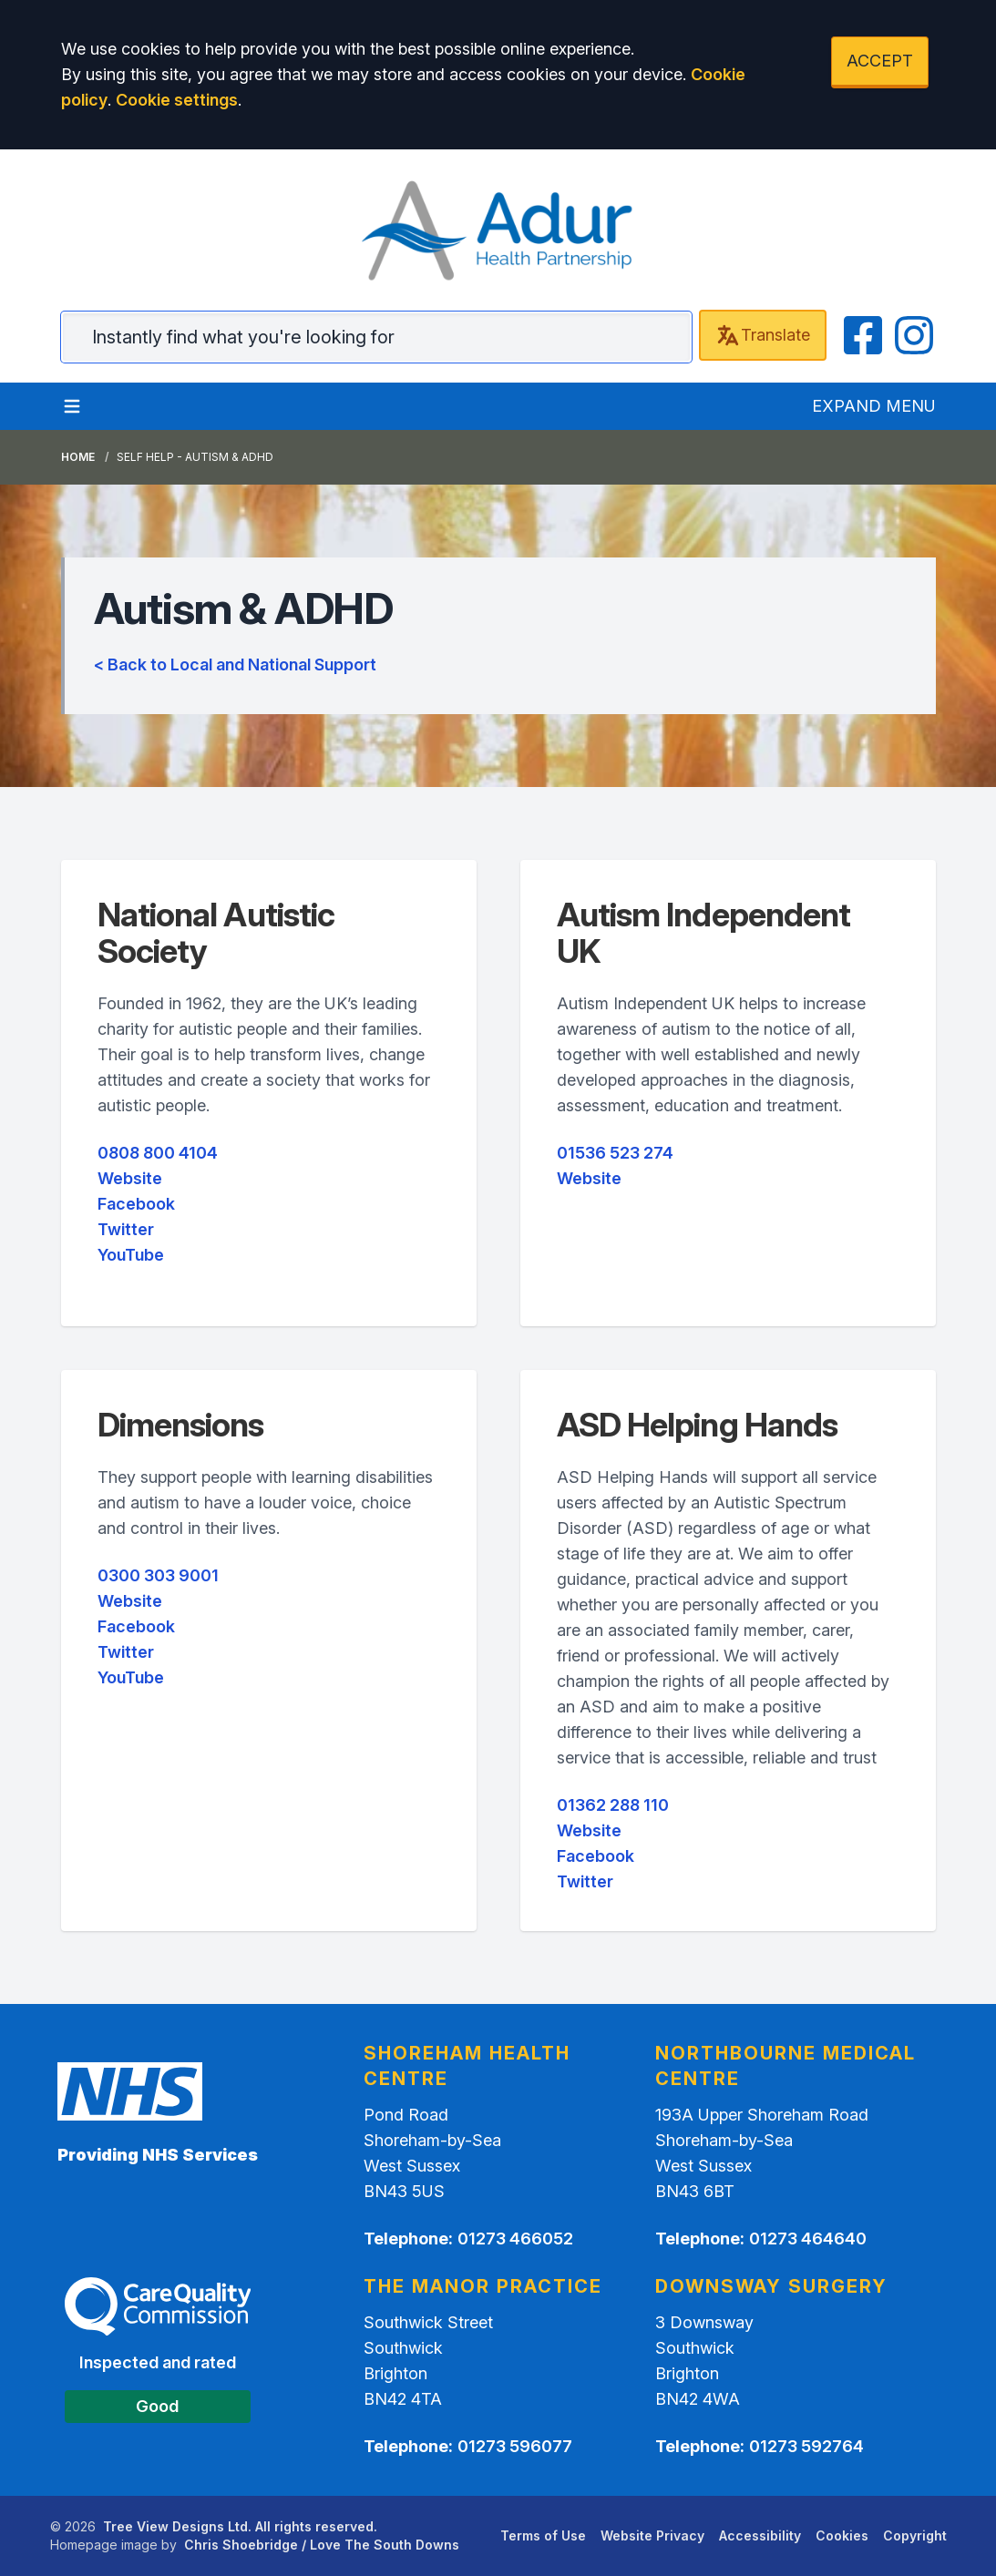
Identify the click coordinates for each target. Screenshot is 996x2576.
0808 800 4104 (158, 1152)
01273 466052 (515, 2238)
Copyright (915, 2535)
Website (130, 1178)
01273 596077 (514, 2446)
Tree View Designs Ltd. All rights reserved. (240, 2526)
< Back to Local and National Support (235, 664)
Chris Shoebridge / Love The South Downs (321, 2544)
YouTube (131, 1254)
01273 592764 (806, 2446)
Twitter (126, 1229)
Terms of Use (543, 2535)
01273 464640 (808, 2238)
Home (78, 457)
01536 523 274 (615, 1152)
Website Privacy (652, 2535)
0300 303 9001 (158, 1575)
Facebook (136, 1203)
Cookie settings (177, 99)
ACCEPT (880, 60)
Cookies (842, 2535)
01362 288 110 (613, 1804)
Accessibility (760, 2535)
